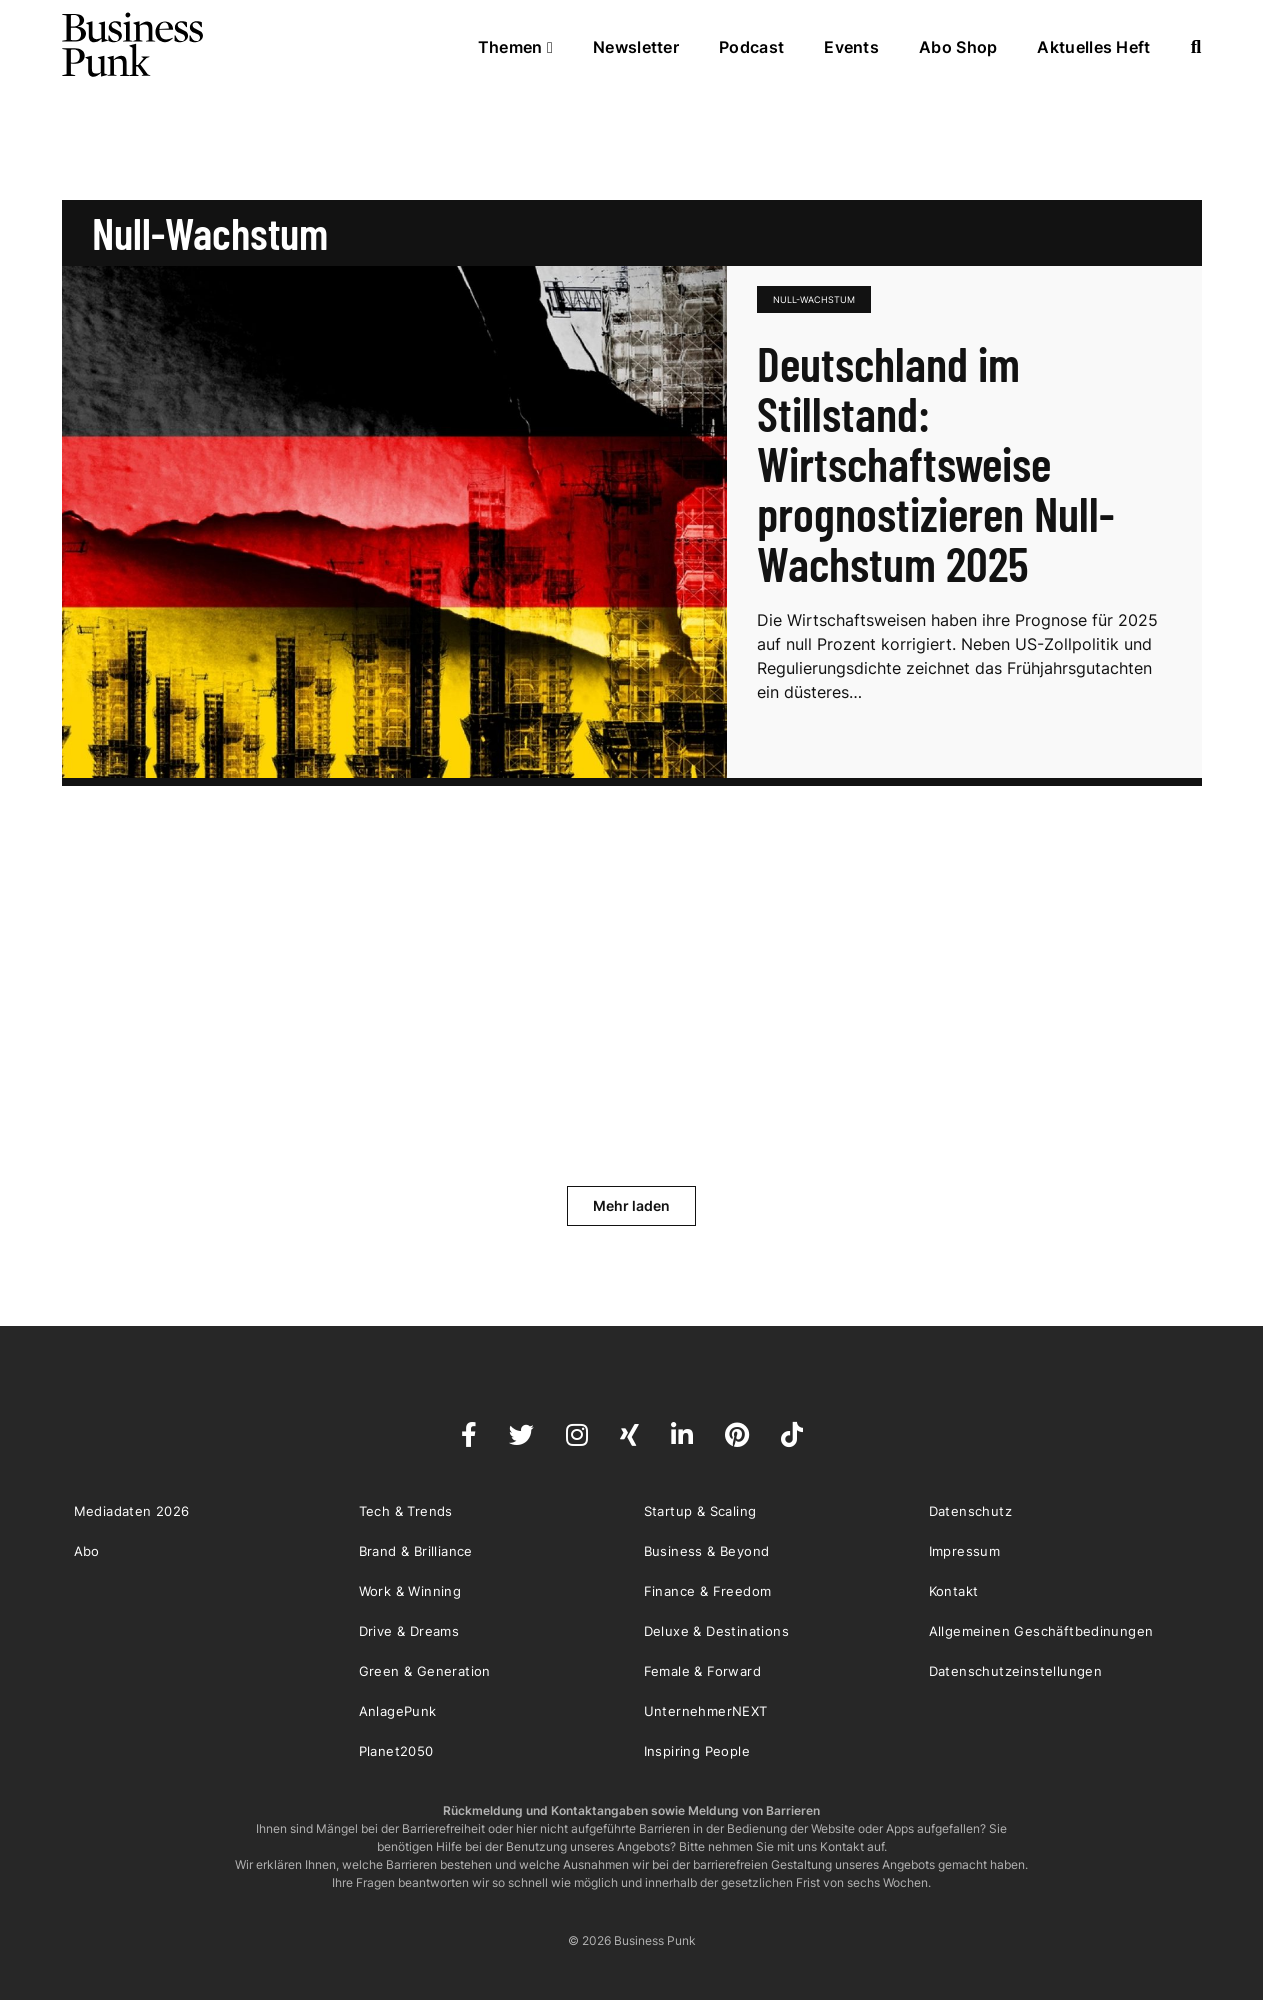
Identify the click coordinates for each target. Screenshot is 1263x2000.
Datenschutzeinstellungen (1016, 1671)
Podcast (751, 47)
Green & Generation (425, 1671)
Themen (515, 47)
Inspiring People (697, 1751)
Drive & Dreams (409, 1631)
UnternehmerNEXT (706, 1711)
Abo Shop (958, 47)
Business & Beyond (707, 1551)
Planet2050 (396, 1751)
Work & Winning (410, 1591)
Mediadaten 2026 (132, 1511)
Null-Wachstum (814, 299)
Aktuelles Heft (1093, 47)
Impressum (965, 1551)
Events (851, 47)
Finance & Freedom (708, 1591)
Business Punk (134, 45)
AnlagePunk (398, 1711)
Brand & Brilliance (416, 1551)
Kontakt (954, 1591)
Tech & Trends (406, 1511)
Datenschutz (970, 1511)
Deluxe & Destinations (716, 1631)
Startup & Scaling (700, 1511)
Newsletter (636, 47)
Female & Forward (702, 1671)
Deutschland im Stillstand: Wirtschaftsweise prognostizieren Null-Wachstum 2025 (936, 463)
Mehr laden (631, 1205)
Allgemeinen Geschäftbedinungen (1041, 1631)
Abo (87, 1551)
